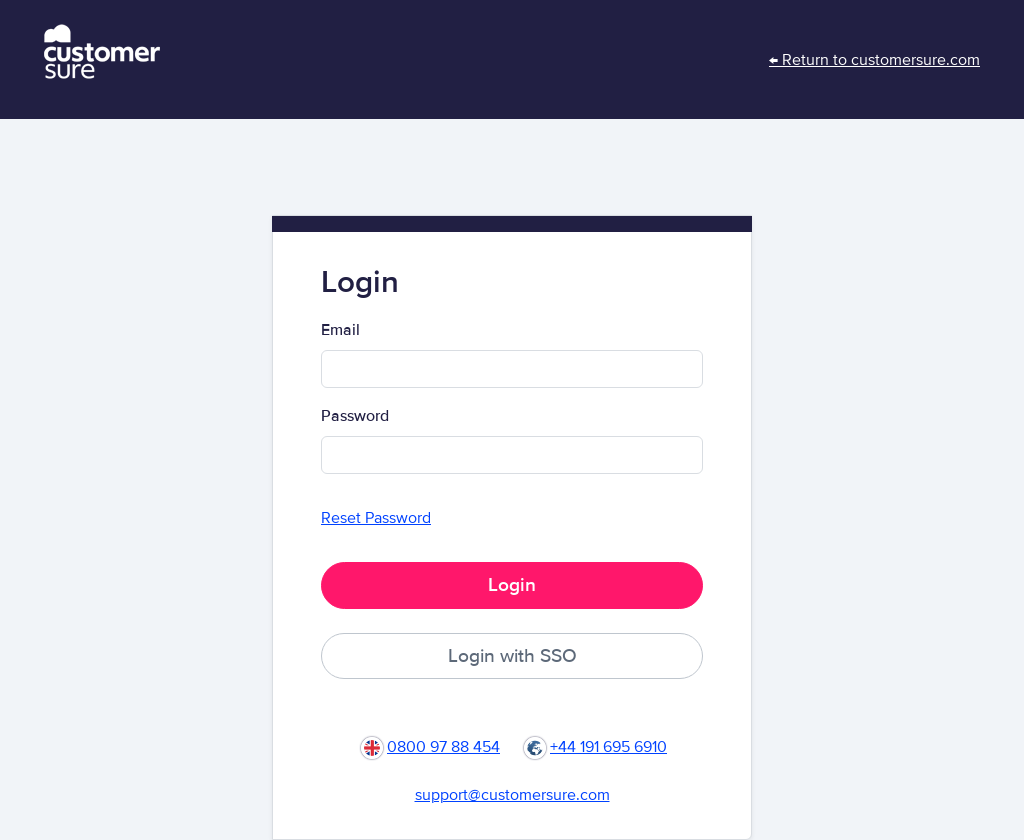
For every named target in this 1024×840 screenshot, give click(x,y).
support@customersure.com (512, 795)
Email (340, 330)
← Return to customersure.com (874, 60)
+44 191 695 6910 (608, 747)
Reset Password (376, 518)
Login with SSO (512, 656)
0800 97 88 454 (443, 747)
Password (355, 416)
